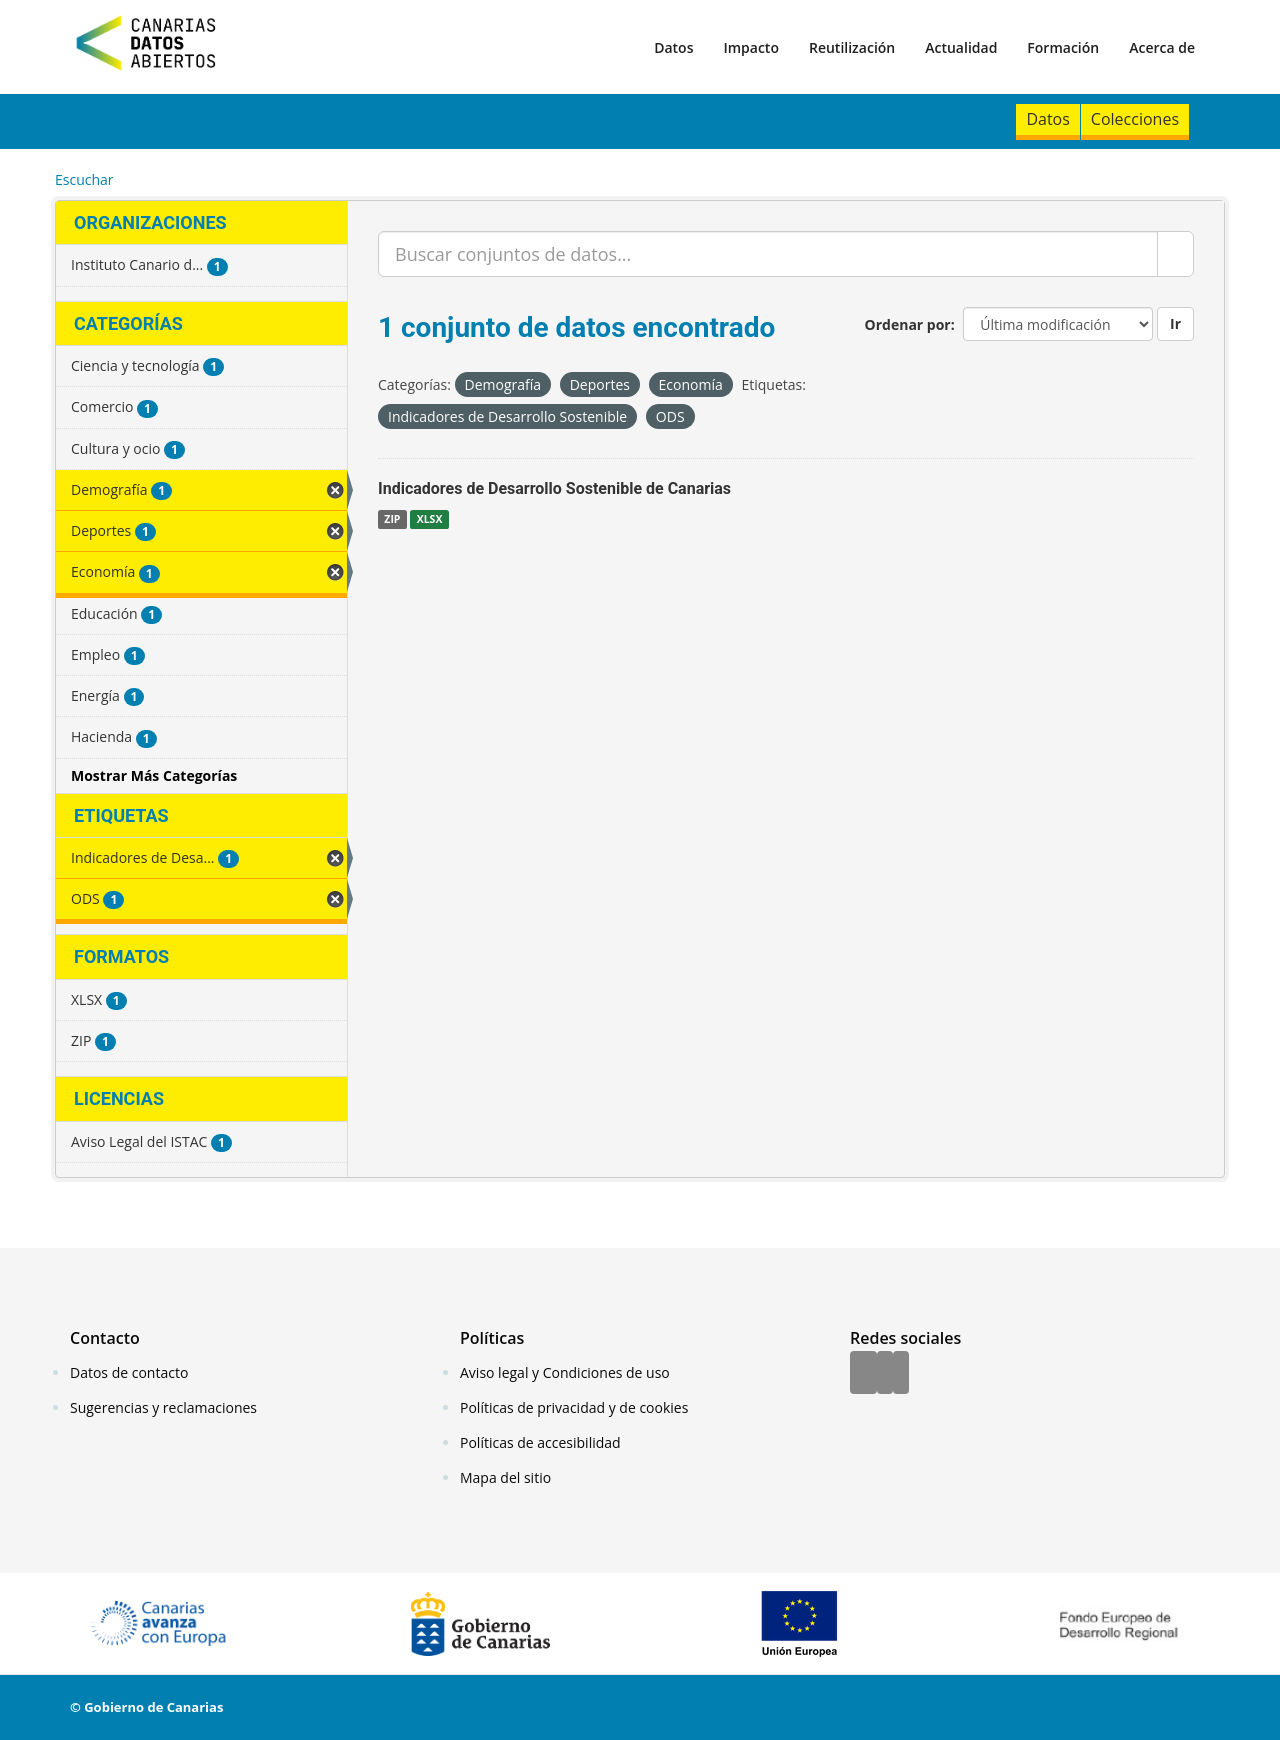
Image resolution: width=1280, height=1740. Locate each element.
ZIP (392, 519)
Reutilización (852, 47)
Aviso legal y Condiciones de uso (565, 1372)
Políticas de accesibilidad (540, 1442)
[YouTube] (901, 1374)
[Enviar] (1175, 254)
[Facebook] (863, 1374)
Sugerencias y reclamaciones (163, 1407)
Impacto (751, 47)
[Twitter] (885, 1374)
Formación (1063, 47)
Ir (1175, 323)
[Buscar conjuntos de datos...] (768, 254)
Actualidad (961, 47)
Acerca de (1162, 47)
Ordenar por (908, 324)
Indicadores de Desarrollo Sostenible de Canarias (554, 488)
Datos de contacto (129, 1372)
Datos (673, 47)
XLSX (430, 519)
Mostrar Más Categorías (154, 775)
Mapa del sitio (505, 1477)
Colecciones (1135, 119)
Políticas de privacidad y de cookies (574, 1407)
